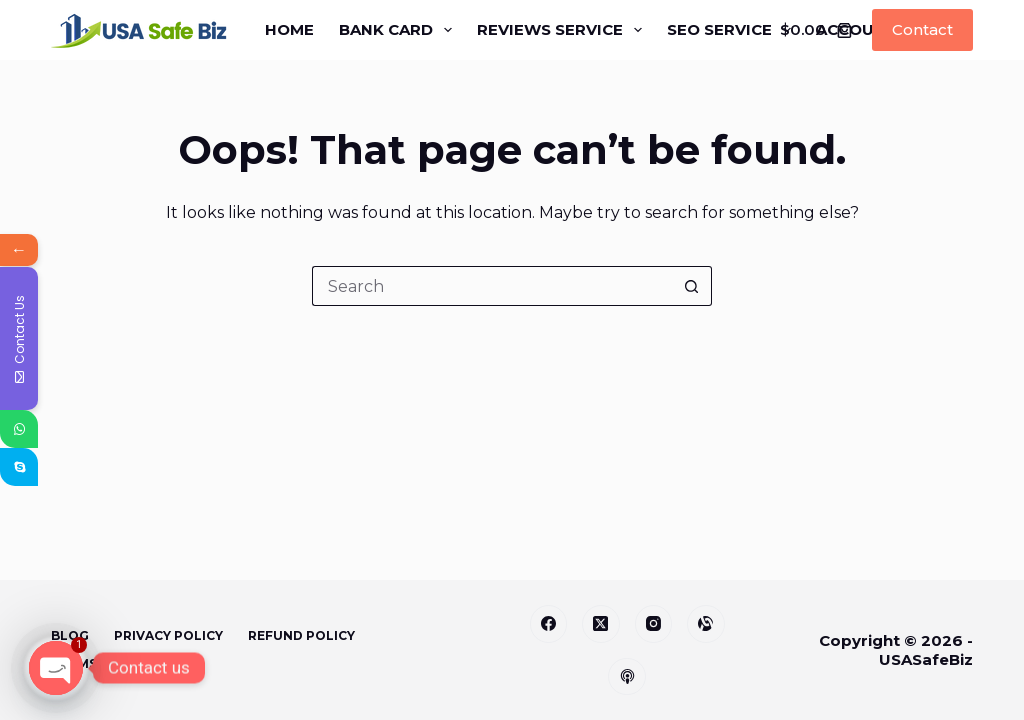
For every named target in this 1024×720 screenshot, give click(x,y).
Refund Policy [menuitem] (301, 635)
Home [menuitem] (289, 29)
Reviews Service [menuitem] (563, 30)
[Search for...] (492, 286)
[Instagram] (654, 624)
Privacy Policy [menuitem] (168, 635)
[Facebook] (549, 624)
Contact (922, 29)
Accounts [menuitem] (875, 30)
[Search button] (692, 286)
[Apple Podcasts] (627, 677)
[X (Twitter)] (601, 624)
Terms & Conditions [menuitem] (124, 663)
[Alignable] (706, 624)
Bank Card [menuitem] (399, 30)
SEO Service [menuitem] (733, 30)
